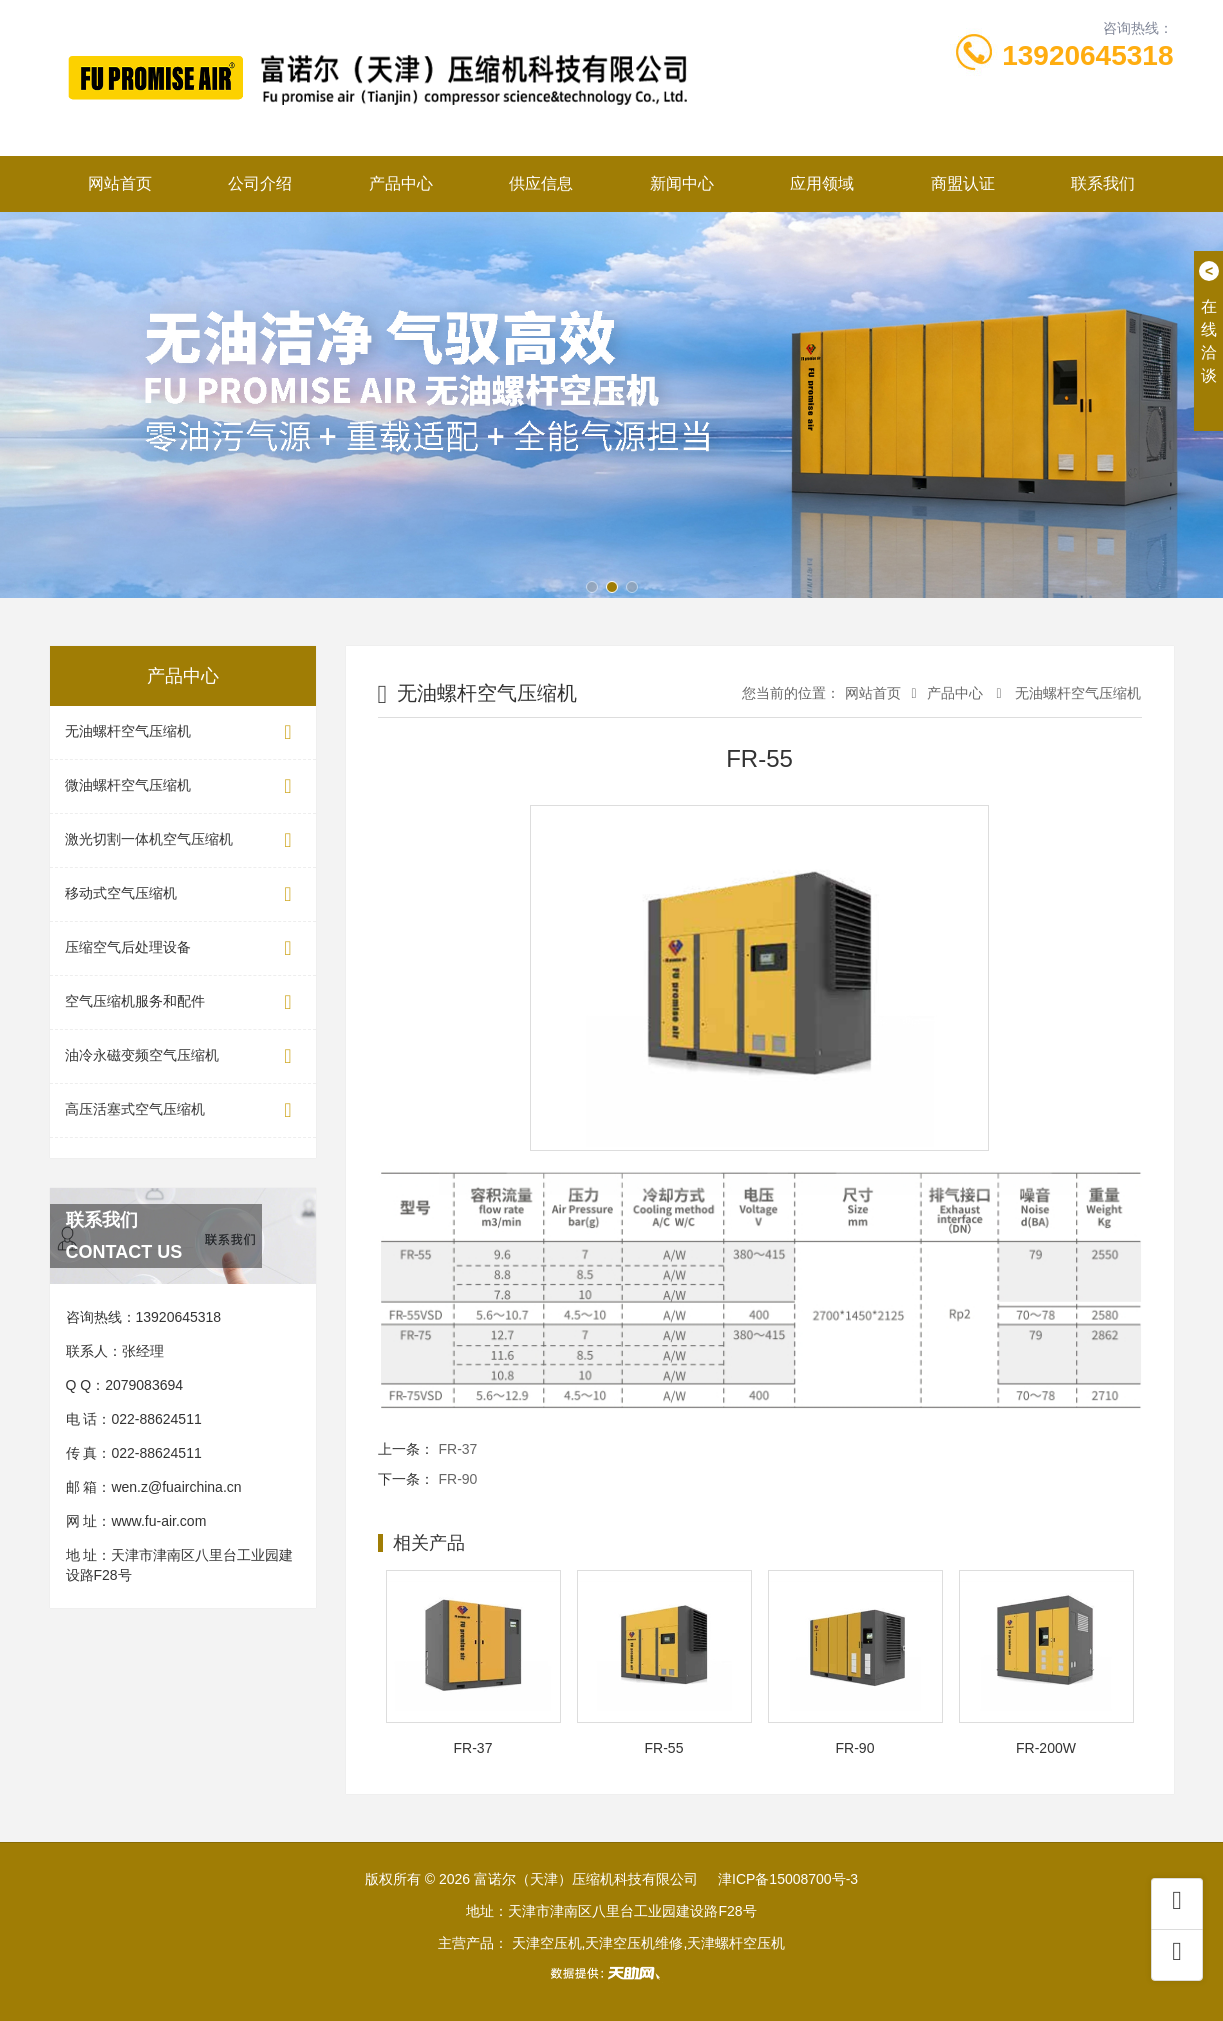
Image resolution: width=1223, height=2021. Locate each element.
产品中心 (401, 183)
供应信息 (541, 183)
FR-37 (458, 1449)
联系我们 (1103, 183)
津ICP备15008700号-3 (788, 1879)
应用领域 (822, 183)
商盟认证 (963, 183)
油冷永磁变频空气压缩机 (183, 1056)
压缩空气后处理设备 (183, 948)
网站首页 (120, 183)
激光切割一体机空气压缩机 (183, 840)
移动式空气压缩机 (183, 894)
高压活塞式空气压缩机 (183, 1110)
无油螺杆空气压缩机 (183, 732)
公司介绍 (260, 183)
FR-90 (458, 1479)
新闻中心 (682, 183)
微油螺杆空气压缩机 (183, 786)
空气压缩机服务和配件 (183, 1002)
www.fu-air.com (158, 1521)
